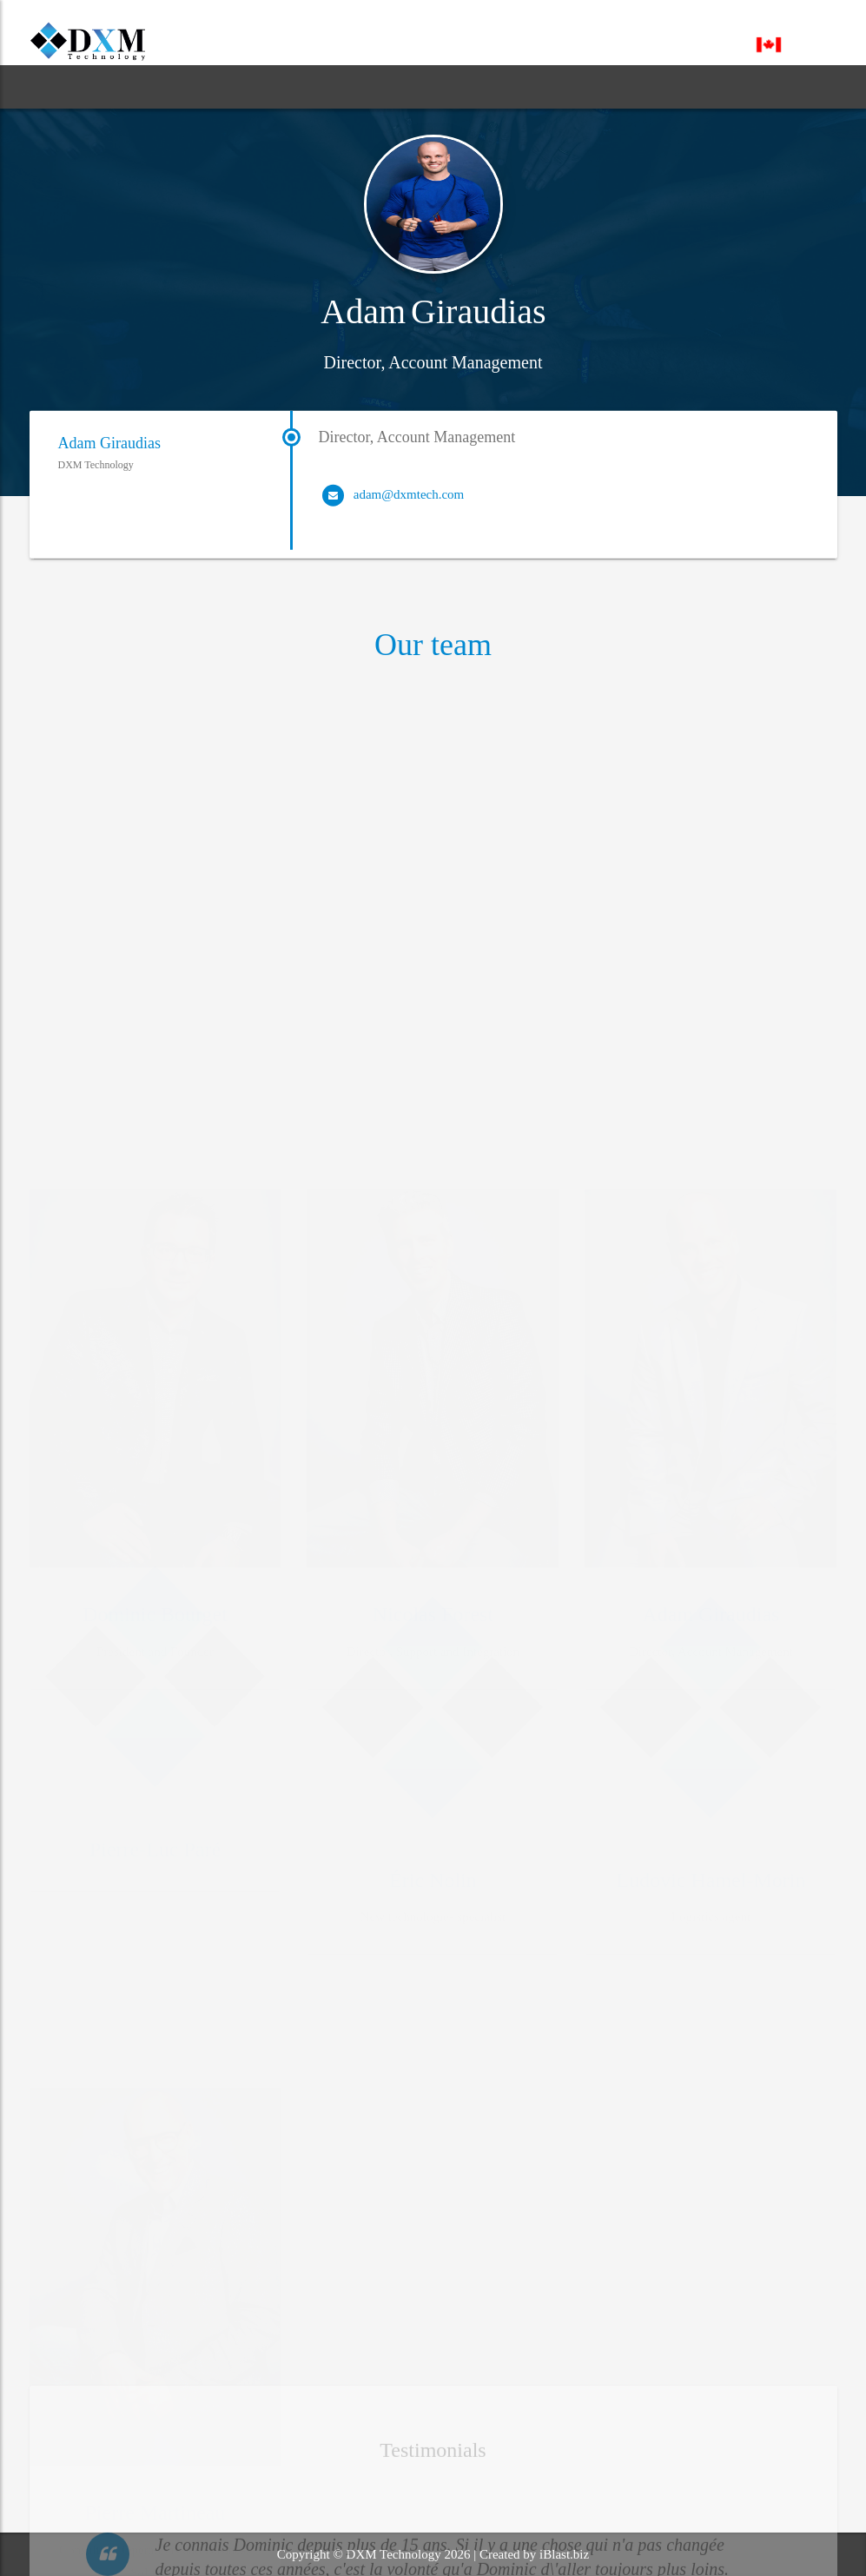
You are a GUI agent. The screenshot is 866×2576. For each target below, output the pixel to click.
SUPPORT (423, 86)
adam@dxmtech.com (409, 501)
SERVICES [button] (252, 86)
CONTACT (516, 86)
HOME (65, 86)
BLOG (342, 86)
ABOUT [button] (149, 86)
